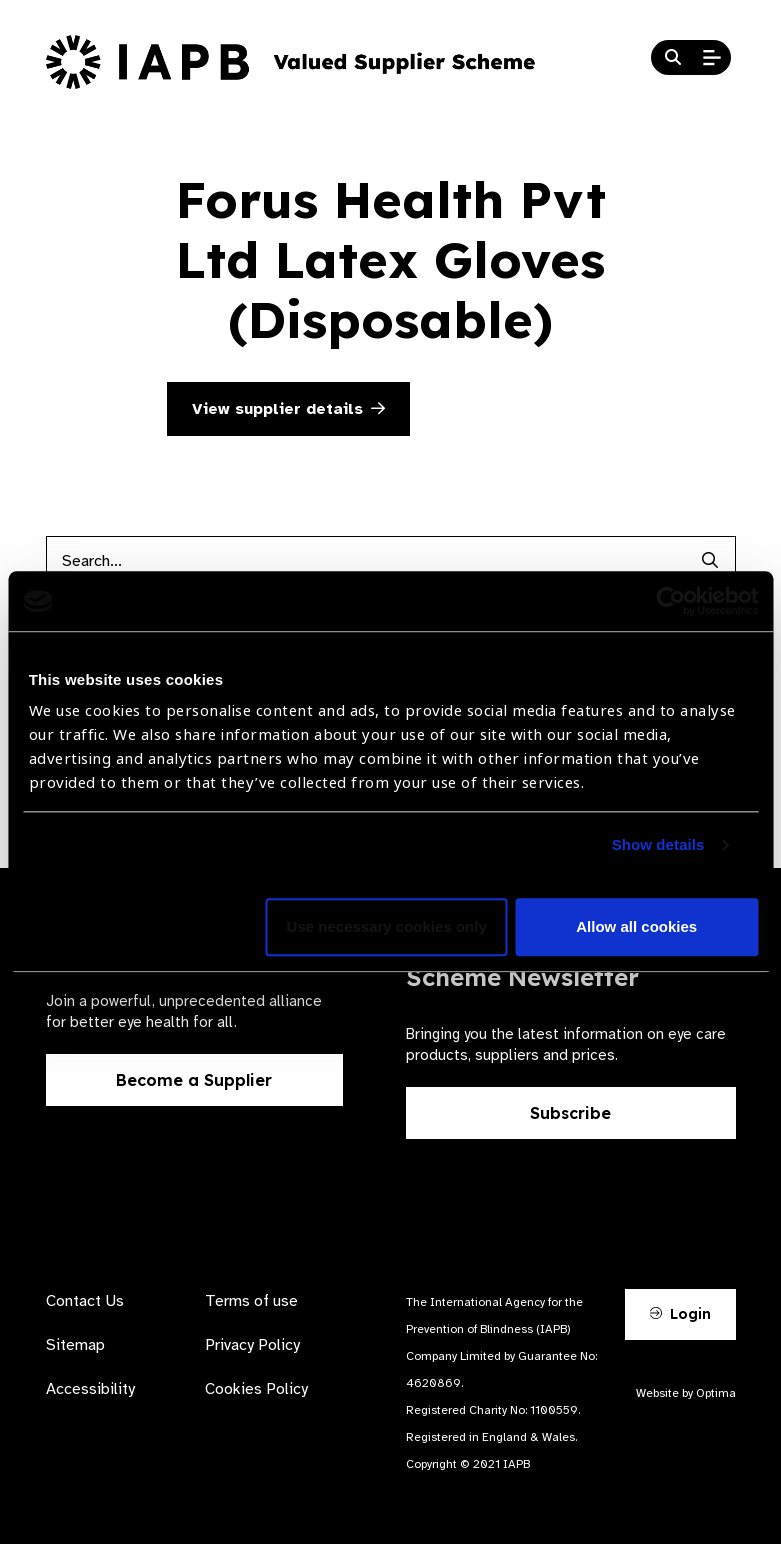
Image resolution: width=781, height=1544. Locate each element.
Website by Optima (686, 1393)
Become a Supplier (194, 1080)
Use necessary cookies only (387, 927)
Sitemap (75, 1345)
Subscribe (570, 1113)
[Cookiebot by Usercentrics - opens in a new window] (670, 601)
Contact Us (85, 1301)
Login (680, 1314)
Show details (658, 845)
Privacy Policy (252, 1345)
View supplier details (288, 409)
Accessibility (90, 1389)
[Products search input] (366, 561)
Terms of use (251, 1301)
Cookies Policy (256, 1389)
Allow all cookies (636, 927)
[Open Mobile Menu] (712, 58)
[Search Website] (673, 58)
